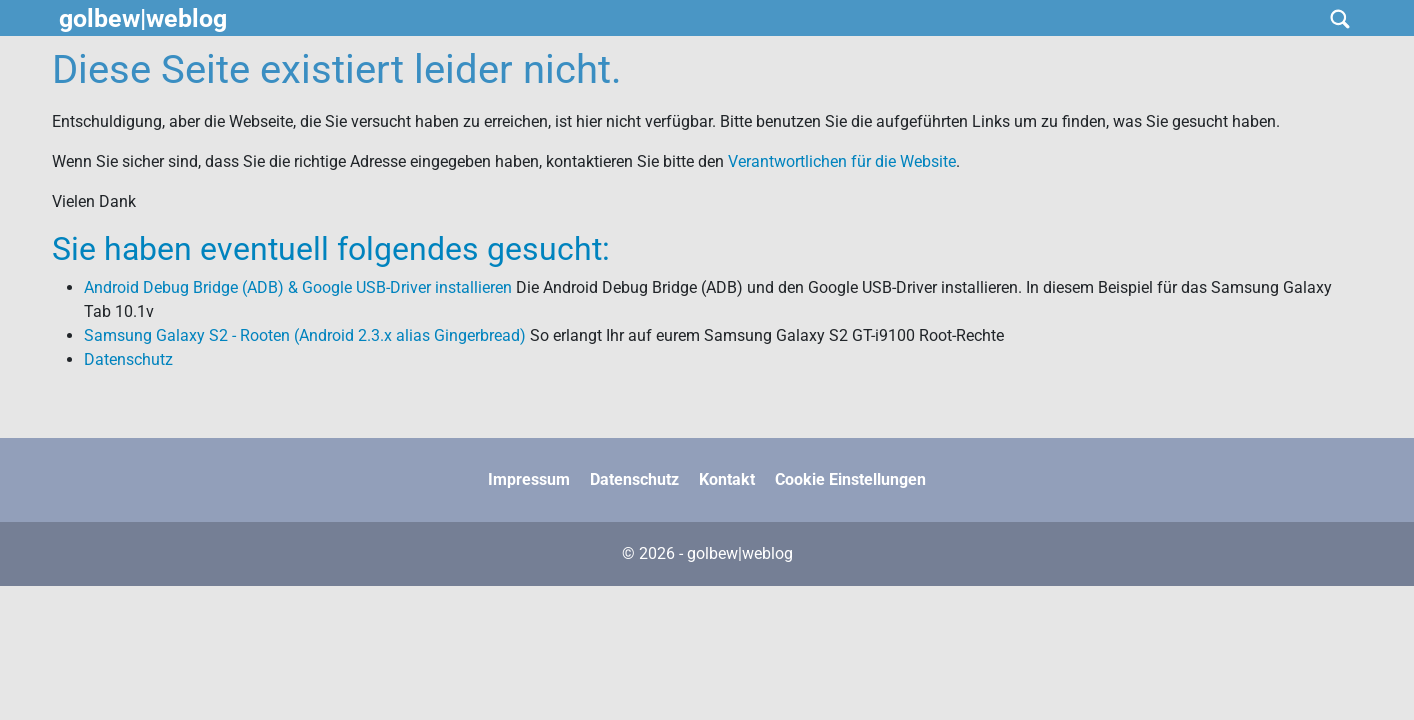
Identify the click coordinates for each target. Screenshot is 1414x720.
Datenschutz (128, 359)
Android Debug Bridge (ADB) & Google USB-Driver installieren (298, 287)
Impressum (529, 479)
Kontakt (727, 479)
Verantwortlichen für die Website (842, 161)
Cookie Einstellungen (850, 479)
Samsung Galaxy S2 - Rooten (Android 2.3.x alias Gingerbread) (305, 335)
